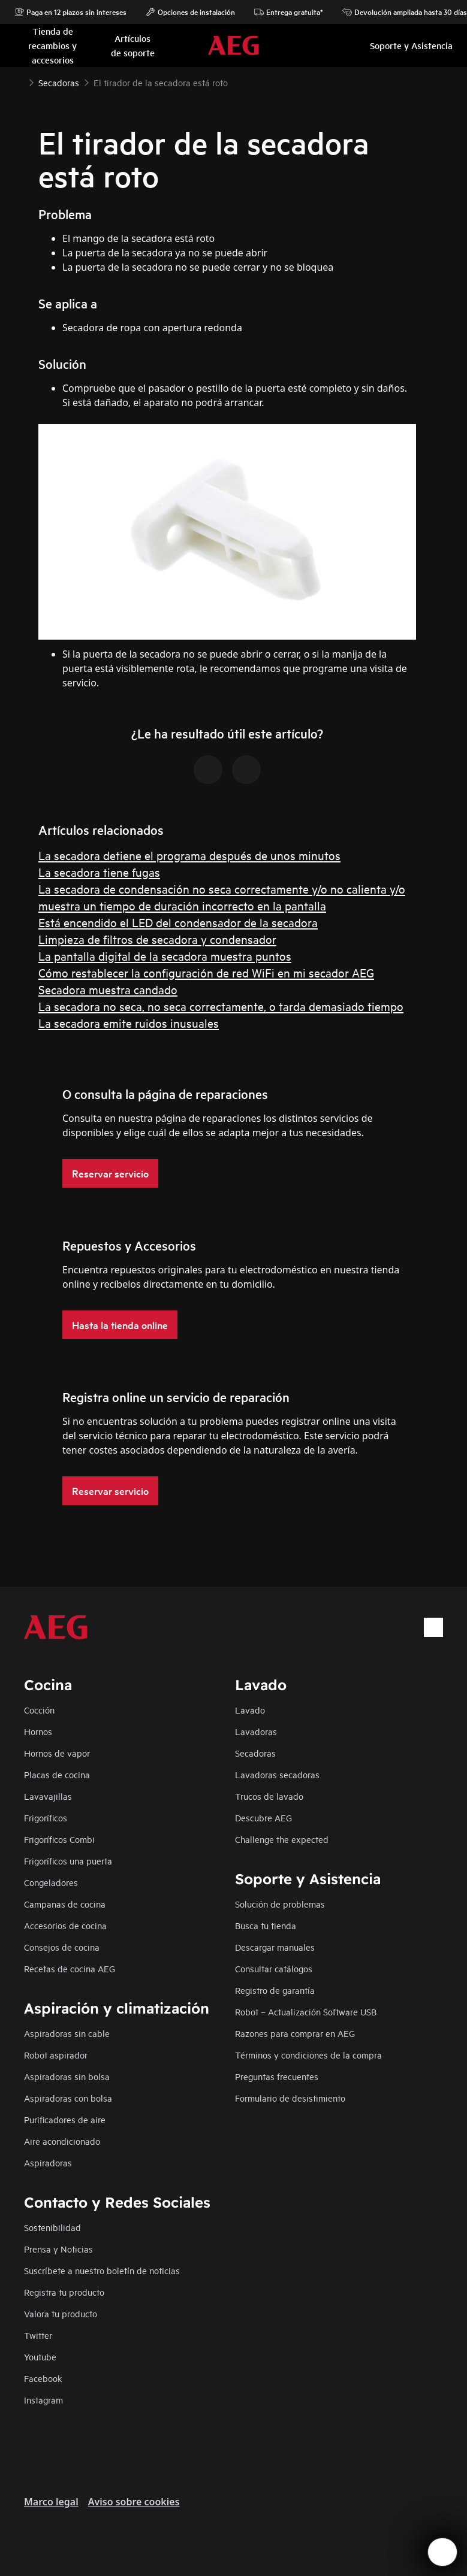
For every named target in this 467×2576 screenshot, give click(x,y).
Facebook (43, 2378)
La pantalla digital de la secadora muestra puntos (164, 955)
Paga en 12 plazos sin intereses (70, 12)
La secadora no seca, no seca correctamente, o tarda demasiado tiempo (220, 1005)
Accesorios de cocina (65, 1925)
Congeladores (51, 1882)
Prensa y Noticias (58, 2248)
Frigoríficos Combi (59, 1839)
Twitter (38, 2335)
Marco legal (51, 2501)
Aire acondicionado (62, 2141)
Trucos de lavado (269, 1796)
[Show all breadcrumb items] (19, 81)
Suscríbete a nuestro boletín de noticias (102, 2270)
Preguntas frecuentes (276, 2076)
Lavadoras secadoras (277, 1774)
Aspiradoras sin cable (67, 2033)
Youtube (40, 2356)
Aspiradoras (48, 2162)
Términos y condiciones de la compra (308, 2054)
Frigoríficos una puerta (68, 1860)
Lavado (250, 1709)
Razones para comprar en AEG (295, 2033)
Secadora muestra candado (107, 989)
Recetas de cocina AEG (69, 1968)
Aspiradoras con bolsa (68, 2097)
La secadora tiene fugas (99, 871)
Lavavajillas (48, 1796)
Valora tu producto (60, 2313)
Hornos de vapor (57, 1752)
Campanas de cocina (65, 1903)
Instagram (43, 2399)
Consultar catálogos (273, 1968)
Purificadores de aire (65, 2119)
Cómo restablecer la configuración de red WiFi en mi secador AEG (206, 972)
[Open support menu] (442, 2552)
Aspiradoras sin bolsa (67, 2076)
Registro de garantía (275, 1990)
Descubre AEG (263, 1817)
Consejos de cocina (62, 1947)
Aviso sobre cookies (134, 2501)
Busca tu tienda (265, 1925)
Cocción (39, 1709)
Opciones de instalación (190, 12)
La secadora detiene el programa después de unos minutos (189, 854)
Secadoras (255, 1752)
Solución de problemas (280, 1903)
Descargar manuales (275, 1947)
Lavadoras (256, 1731)
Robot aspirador (56, 2054)
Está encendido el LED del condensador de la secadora (178, 922)
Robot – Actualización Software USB (305, 2011)
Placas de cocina (57, 1774)
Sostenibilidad (52, 2227)
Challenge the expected (282, 1839)
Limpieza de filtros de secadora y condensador (157, 938)
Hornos (38, 1731)
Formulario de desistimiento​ (290, 2097)
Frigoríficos (45, 1817)
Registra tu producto (64, 2291)
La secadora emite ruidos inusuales (128, 1022)
